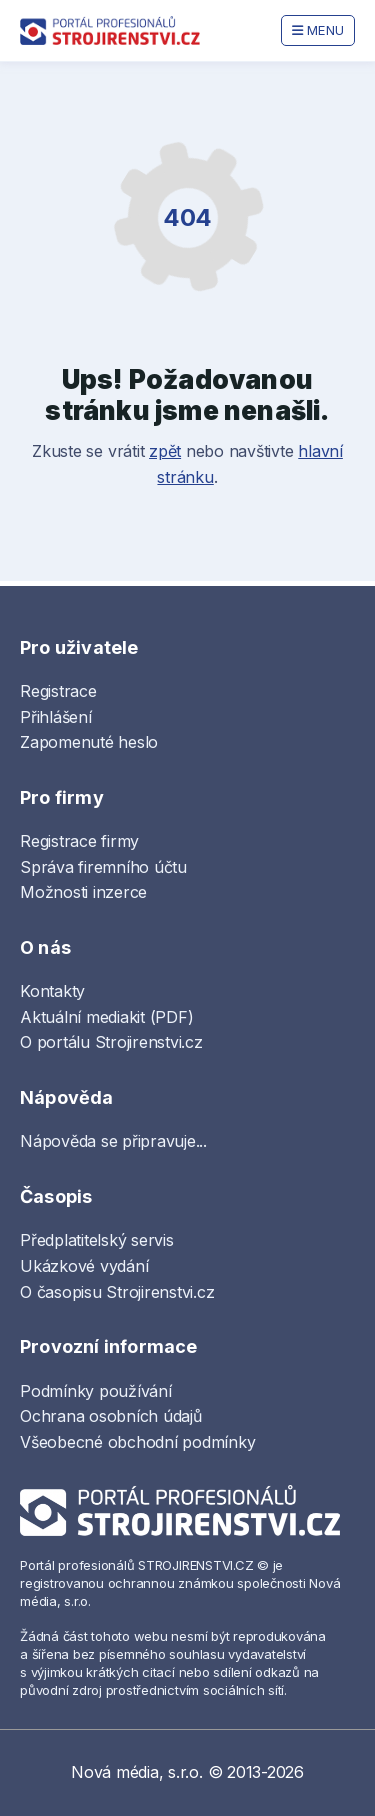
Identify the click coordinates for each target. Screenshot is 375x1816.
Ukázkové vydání (84, 1266)
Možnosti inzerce (83, 892)
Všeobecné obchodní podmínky (138, 1442)
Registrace (58, 691)
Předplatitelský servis (97, 1240)
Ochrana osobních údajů (111, 1416)
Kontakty (52, 991)
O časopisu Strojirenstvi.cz (117, 1292)
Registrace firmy (79, 841)
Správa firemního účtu (103, 867)
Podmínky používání (96, 1391)
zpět (165, 451)
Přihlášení (56, 717)
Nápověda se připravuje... (113, 1141)
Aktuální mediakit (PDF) (106, 1017)
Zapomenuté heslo (89, 742)
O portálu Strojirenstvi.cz (111, 1042)
